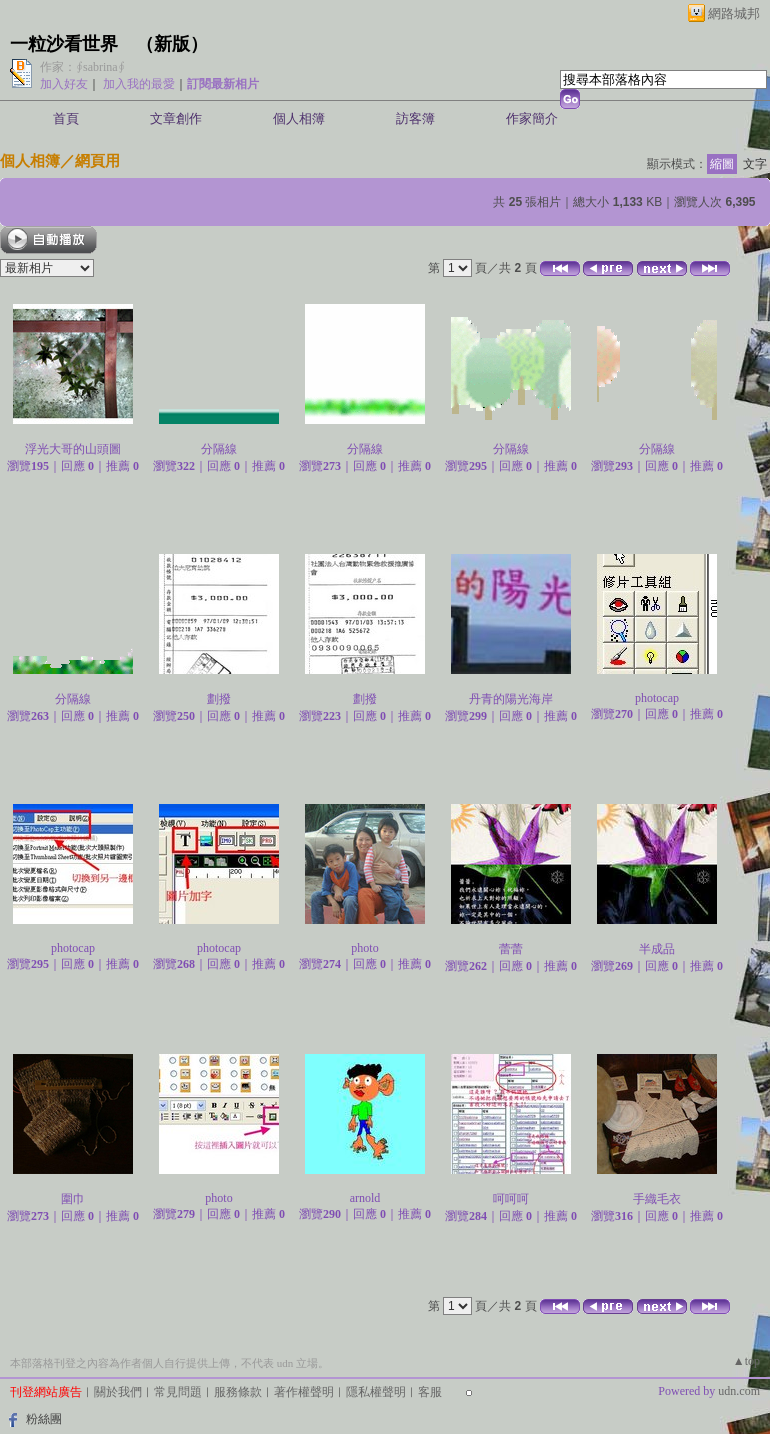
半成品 (657, 949)
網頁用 (97, 160)
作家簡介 (532, 118)
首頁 (66, 118)
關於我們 (118, 1392)
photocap (657, 698)
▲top (746, 1361)
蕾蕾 (511, 949)
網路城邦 (734, 13)
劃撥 (219, 699)
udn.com (739, 1391)
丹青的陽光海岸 (511, 699)
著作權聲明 (304, 1392)
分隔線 (219, 449)
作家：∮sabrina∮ (82, 67)
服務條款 (238, 1392)
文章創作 (176, 118)
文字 (755, 164)
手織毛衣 (657, 1199)
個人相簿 (299, 118)
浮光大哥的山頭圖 (73, 449)
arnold (365, 1198)
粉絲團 (44, 1419)
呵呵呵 (511, 1199)
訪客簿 (415, 118)
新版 (172, 44)
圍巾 (73, 1199)
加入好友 (64, 84)
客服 (430, 1392)
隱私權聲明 (376, 1392)
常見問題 (178, 1392)
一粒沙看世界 (64, 44)
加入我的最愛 (139, 84)
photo (364, 948)
